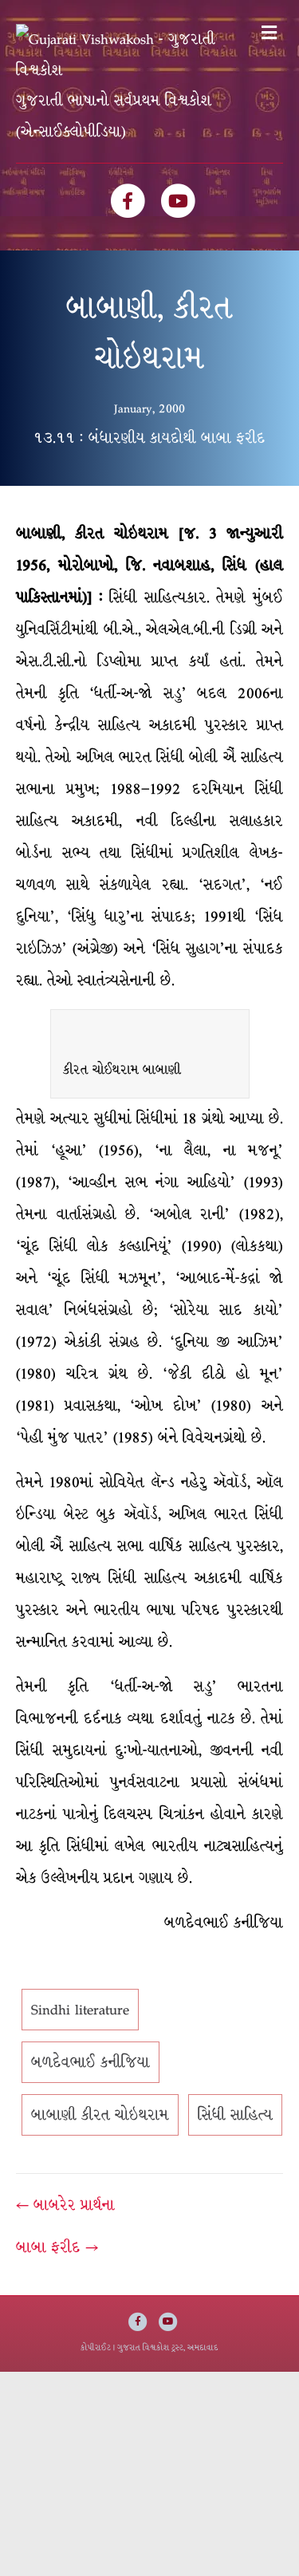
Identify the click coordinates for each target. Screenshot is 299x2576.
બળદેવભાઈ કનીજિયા (90, 2071)
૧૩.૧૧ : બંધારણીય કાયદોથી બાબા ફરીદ (149, 447)
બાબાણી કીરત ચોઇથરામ (100, 2123)
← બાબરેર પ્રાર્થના (65, 2214)
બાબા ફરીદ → (57, 2256)
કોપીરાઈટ (96, 2356)
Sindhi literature (80, 2018)
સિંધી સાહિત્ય (235, 2123)
